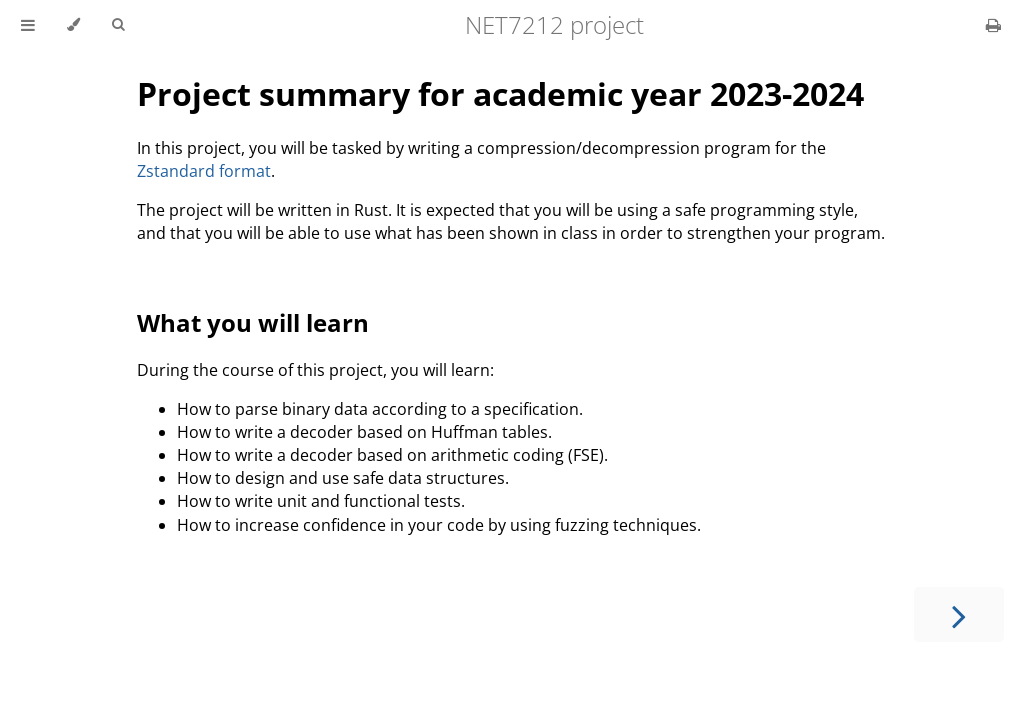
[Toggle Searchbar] (118, 25)
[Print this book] (993, 25)
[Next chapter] (959, 614)
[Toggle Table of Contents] (28, 25)
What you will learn (253, 322)
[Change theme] (73, 25)
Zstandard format (204, 171)
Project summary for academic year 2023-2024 (500, 93)
